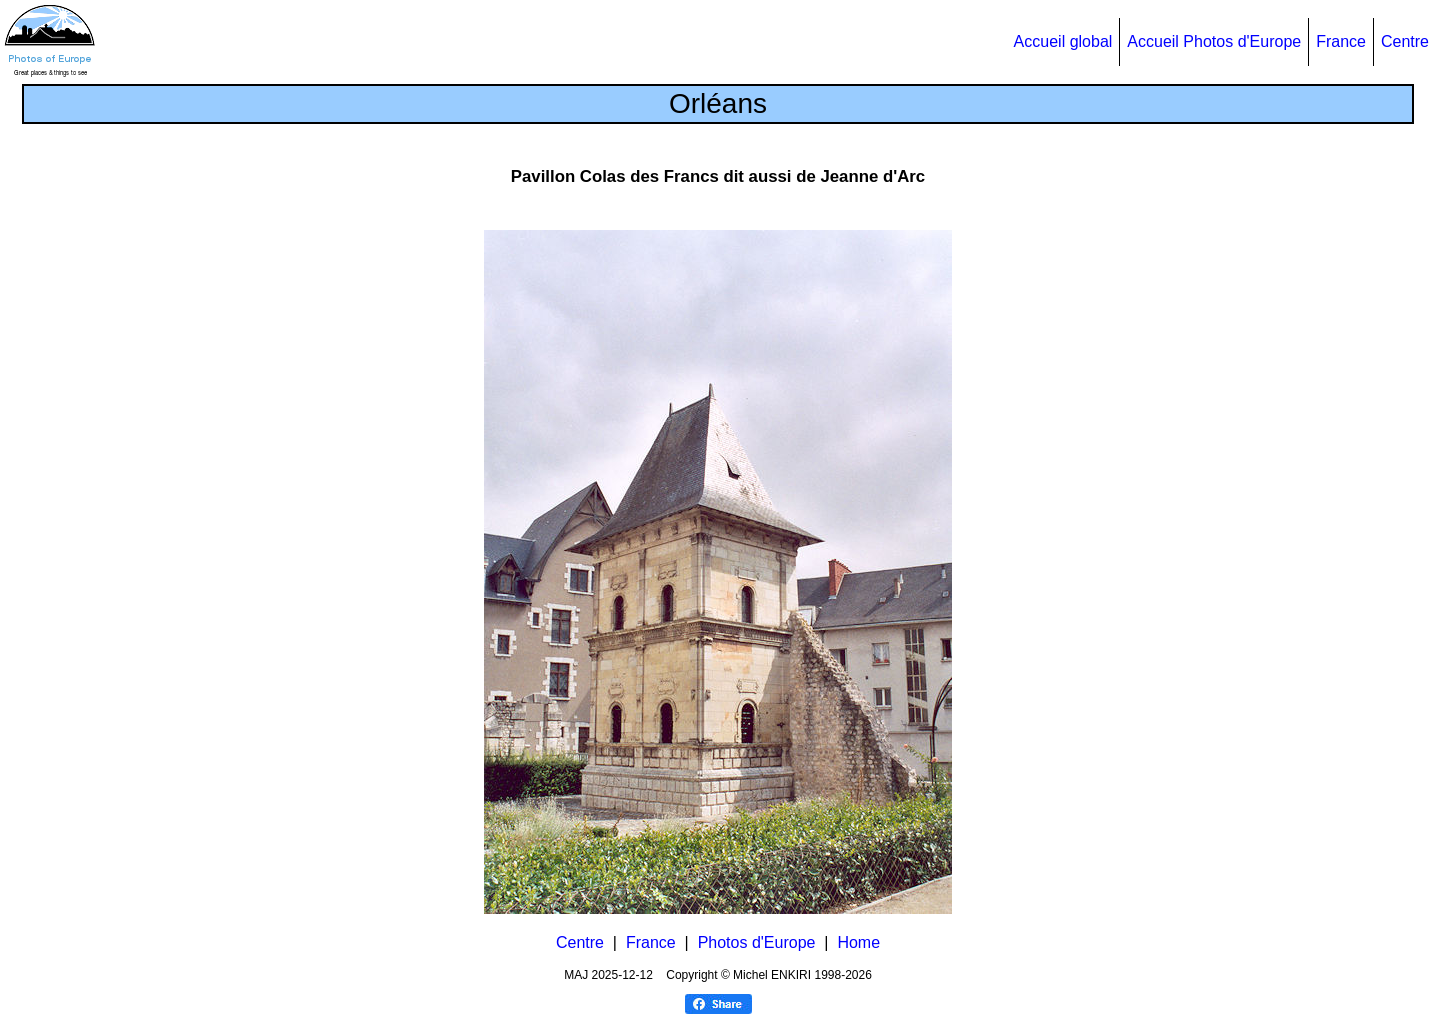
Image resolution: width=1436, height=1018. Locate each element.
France (1341, 41)
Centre (1405, 41)
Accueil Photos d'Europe (1214, 41)
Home (858, 942)
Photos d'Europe (757, 942)
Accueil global (1063, 41)
